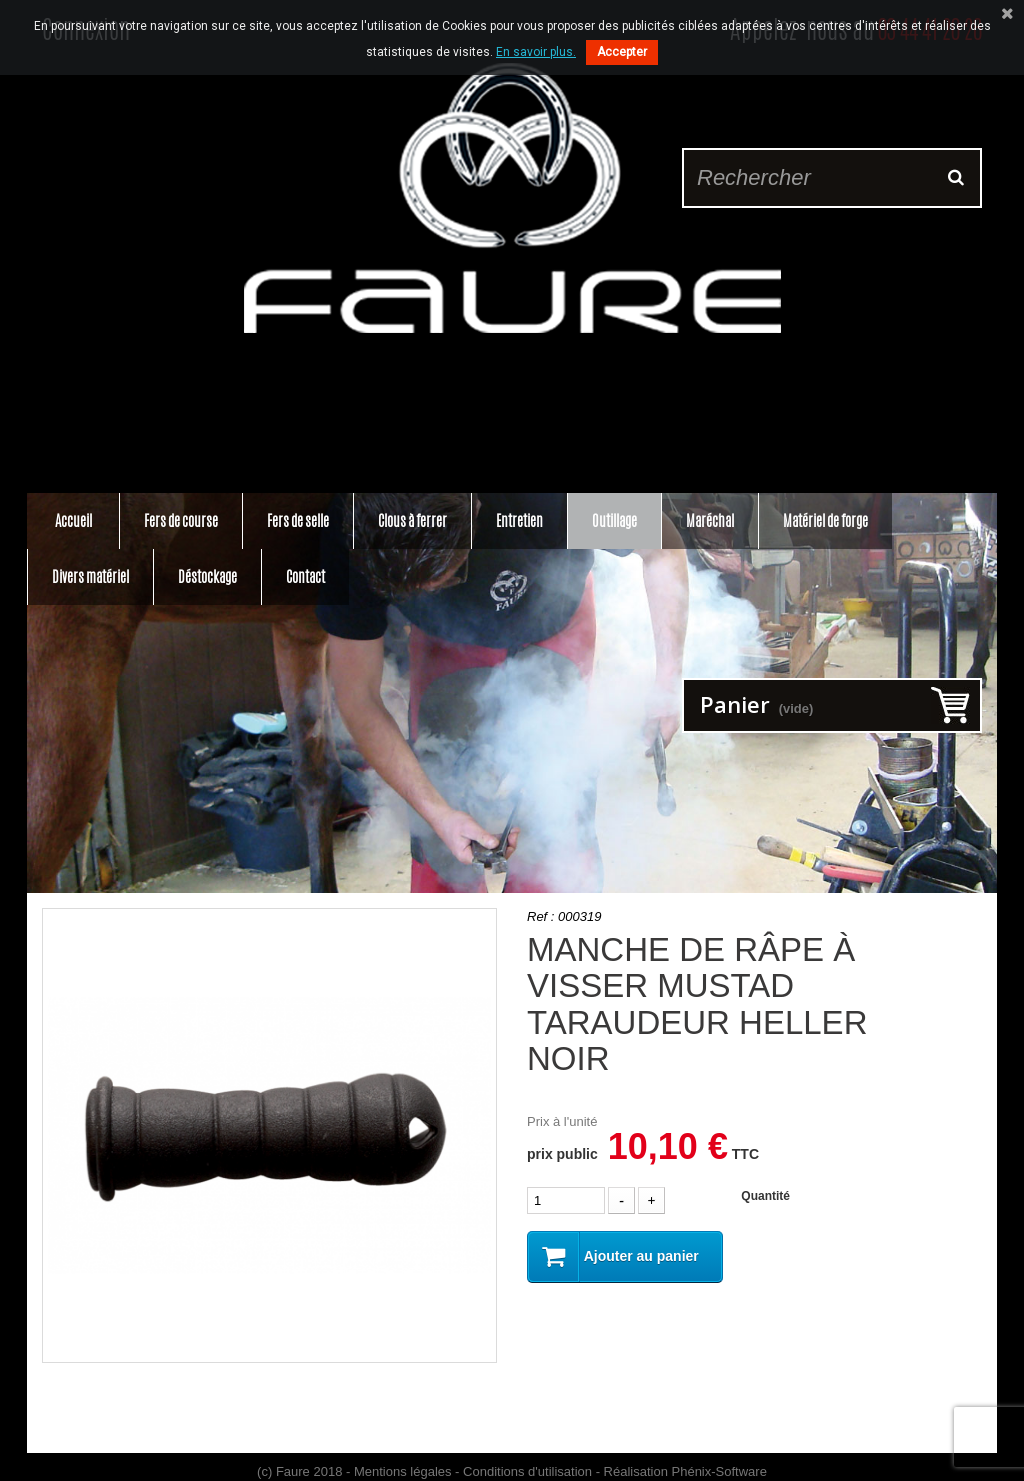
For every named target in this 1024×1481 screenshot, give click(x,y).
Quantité (765, 1196)
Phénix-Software (719, 1471)
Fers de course (181, 520)
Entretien (519, 520)
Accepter (622, 52)
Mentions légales (403, 1471)
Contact (305, 576)
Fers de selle (298, 520)
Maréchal (710, 520)
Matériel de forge (825, 520)
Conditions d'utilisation (527, 1471)
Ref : (540, 916)
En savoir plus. (536, 52)
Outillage (614, 520)
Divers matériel (90, 576)
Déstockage (207, 576)
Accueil (73, 520)
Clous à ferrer (412, 520)
